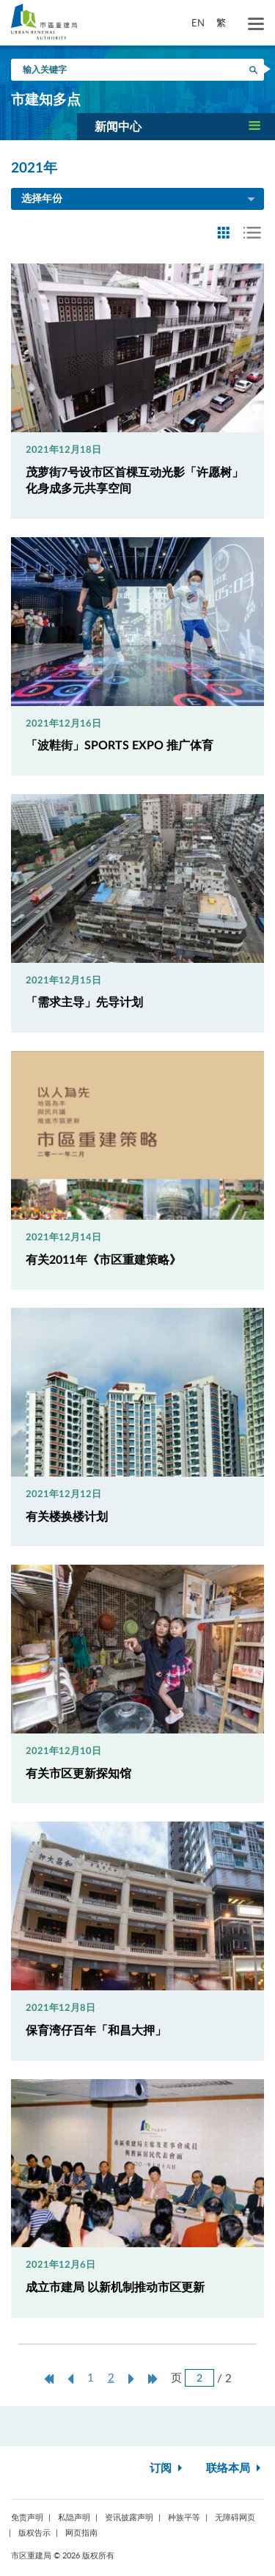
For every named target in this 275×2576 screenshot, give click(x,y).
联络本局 (235, 2468)
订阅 (168, 2468)
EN (198, 22)
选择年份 (139, 199)
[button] (176, 126)
